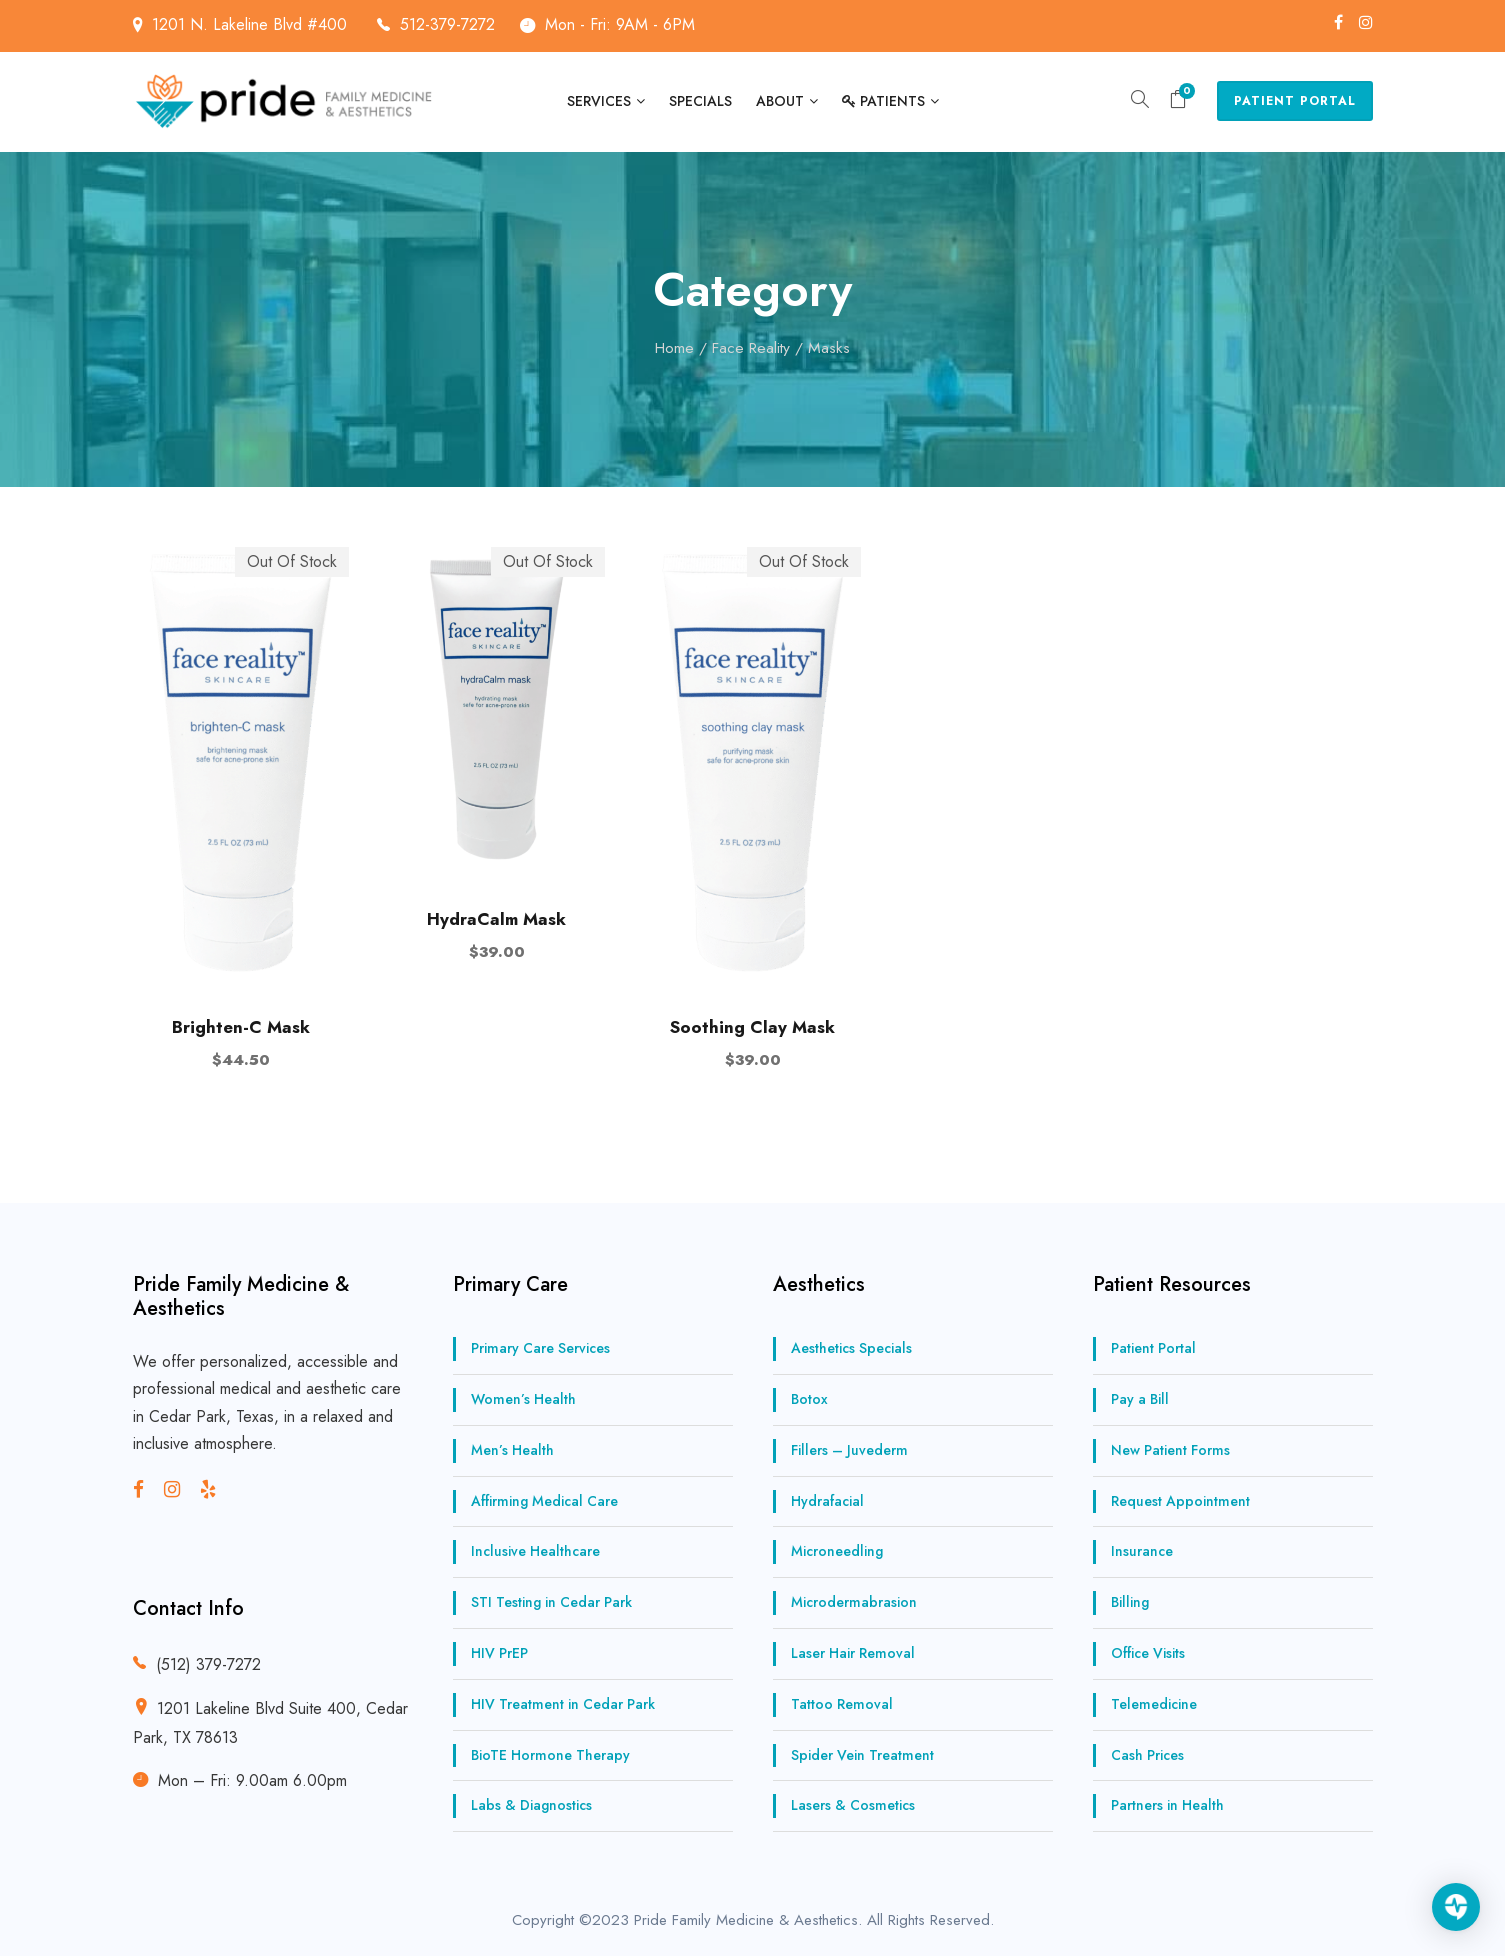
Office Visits (1148, 1653)
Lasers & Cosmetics (853, 1805)
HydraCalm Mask (496, 919)
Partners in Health (1167, 1805)
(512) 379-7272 (208, 1664)
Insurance (1142, 1551)
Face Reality (751, 347)
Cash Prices (1147, 1755)
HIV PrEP (499, 1653)
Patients (883, 101)
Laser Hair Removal (853, 1653)
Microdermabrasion (854, 1602)
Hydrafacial (827, 1501)
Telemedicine (1154, 1704)
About (780, 101)
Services (599, 101)
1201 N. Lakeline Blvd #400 (271, 24)
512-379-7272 (447, 24)
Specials (700, 101)
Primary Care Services (540, 1348)
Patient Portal (1295, 101)
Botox (809, 1399)
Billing (1130, 1602)
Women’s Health (523, 1399)
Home (674, 347)
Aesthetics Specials (851, 1348)
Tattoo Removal (842, 1704)
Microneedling (837, 1551)
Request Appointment (1180, 1501)
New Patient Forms (1170, 1450)
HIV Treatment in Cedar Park (563, 1704)
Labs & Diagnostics (531, 1805)
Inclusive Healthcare (535, 1551)
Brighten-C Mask (241, 1027)
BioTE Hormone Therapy (550, 1755)
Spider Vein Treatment (862, 1755)
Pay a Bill (1140, 1399)
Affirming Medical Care (544, 1501)
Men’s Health (512, 1450)
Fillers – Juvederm (849, 1450)
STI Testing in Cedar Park (551, 1602)
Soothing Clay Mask (752, 1027)
